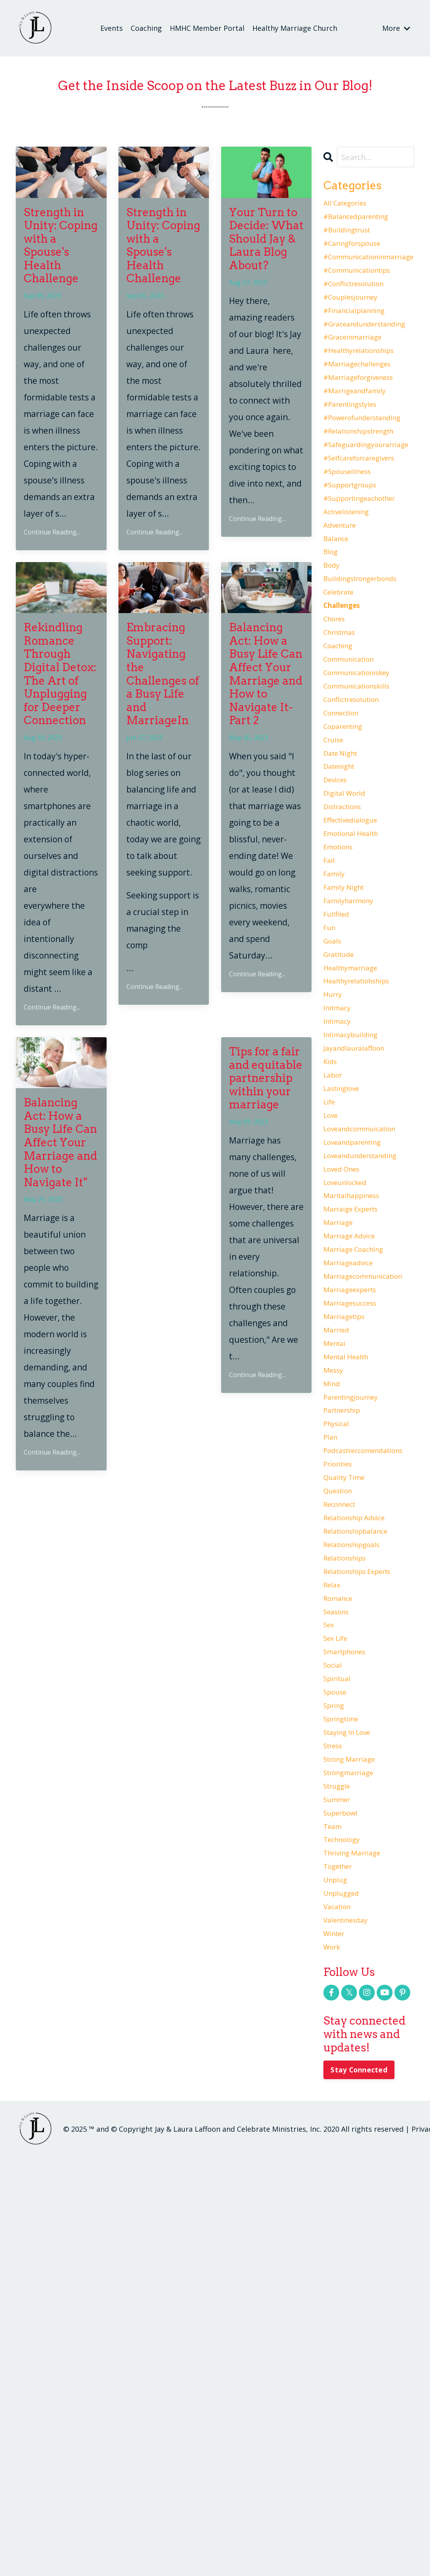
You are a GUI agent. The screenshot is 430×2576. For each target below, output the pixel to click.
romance (341, 1932)
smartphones (349, 1998)
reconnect (343, 1815)
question (341, 1799)
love (332, 1334)
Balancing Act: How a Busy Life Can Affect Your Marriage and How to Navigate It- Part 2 (265, 674)
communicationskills (364, 803)
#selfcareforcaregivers (368, 521)
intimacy (340, 1218)
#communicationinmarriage (368, 271)
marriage (341, 1467)
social (334, 2015)
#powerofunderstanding (368, 471)
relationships (350, 1882)
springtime (345, 2081)
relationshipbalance (363, 1849)
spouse (337, 2048)
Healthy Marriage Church (294, 28)
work (333, 2363)
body (333, 653)
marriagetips (348, 1583)
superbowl (344, 2197)
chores (337, 720)
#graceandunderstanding (368, 354)
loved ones (345, 1400)
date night (344, 886)
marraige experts (357, 1450)
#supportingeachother (368, 570)
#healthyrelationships (367, 388)
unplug (338, 2280)
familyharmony (353, 1068)
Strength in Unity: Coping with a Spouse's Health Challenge (61, 245)
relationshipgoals (358, 1865)
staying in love (352, 2098)
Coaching (146, 28)
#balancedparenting (363, 222)
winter (336, 2347)
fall (330, 1019)
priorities (341, 1766)
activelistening (352, 587)
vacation (340, 2313)
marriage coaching (360, 1500)
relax (334, 1915)
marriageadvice (353, 1517)
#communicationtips (365, 288)
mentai (337, 1616)
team (334, 2214)
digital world (349, 936)
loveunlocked (350, 1417)
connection (345, 836)
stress (335, 2114)
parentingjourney (358, 1683)
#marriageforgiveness (366, 421)
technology (345, 2230)
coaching (341, 753)
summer (340, 2181)
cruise (336, 869)
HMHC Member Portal (207, 28)
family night (348, 1052)
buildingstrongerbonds (368, 670)
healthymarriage (356, 1151)
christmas (343, 736)
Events (111, 28)
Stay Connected (360, 2489)
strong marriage (355, 2131)
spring (336, 2064)
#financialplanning (361, 338)
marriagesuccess (356, 1566)
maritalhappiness (357, 1434)
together (341, 2264)
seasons (339, 1948)
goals (334, 1118)
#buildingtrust (352, 238)
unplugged (345, 2297)
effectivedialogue (357, 969)
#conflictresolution (361, 305)
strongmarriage (354, 2147)
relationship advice (361, 1832)
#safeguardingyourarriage (368, 504)
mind (333, 1666)
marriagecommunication (368, 1533)
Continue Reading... (52, 532)
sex (330, 1965)
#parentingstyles (357, 454)
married (339, 1600)
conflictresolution (358, 819)
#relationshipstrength (368, 487)
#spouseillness (353, 537)
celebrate (342, 687)
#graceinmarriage (359, 371)
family (336, 1035)
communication (354, 770)
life (330, 1317)
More (396, 28)
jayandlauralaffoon (360, 1251)
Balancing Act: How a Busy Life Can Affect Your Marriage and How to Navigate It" (60, 1142)
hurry (334, 1185)
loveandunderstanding (368, 1384)
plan (332, 1732)
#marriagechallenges (365, 404)
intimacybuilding (356, 1234)
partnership (346, 1699)
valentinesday (351, 2330)
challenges (347, 703)
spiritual (340, 2031)
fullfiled (339, 1085)
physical (339, 1716)
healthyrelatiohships (364, 1168)
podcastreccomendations (368, 1749)
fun (330, 1102)
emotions (341, 1002)
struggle (340, 2164)
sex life (338, 1981)
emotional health (357, 985)
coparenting (347, 853)
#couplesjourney (357, 321)
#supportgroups (356, 554)
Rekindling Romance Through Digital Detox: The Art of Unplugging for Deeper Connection (60, 674)
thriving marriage (358, 2247)
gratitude (342, 1135)
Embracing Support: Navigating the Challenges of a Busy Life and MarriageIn (162, 674)
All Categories (350, 205)
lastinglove (345, 1301)
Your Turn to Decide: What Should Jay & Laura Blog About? (266, 239)
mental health (351, 1633)
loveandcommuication (367, 1351)
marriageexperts (356, 1550)
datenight (343, 902)
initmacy (340, 1201)
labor (334, 1284)
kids (331, 1268)
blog (331, 637)
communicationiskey (364, 786)
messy (335, 1649)
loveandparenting (359, 1367)
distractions (347, 952)
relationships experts (366, 1898)
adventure (344, 604)
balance (338, 620)
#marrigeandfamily (361, 437)
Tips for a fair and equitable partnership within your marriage (265, 1078)
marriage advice (355, 1483)
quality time (348, 1782)
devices (338, 919)
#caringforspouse (358, 255)
